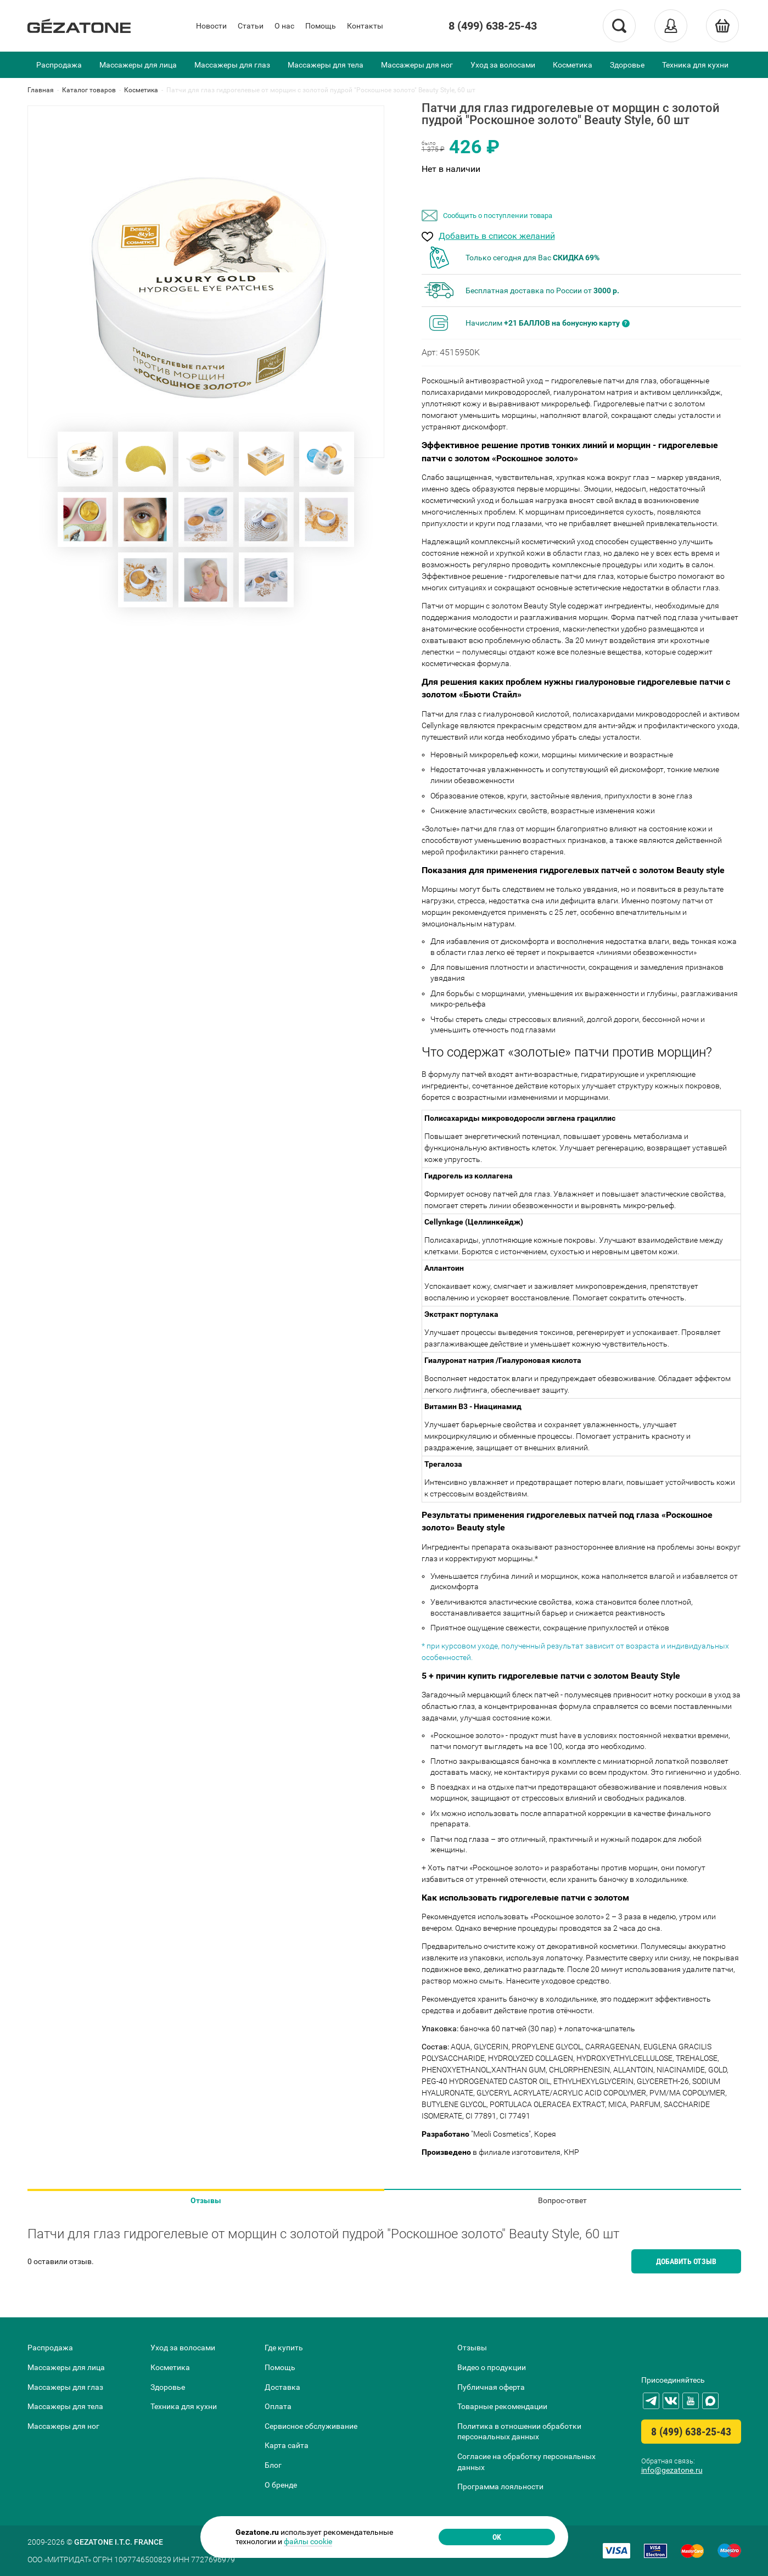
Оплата (278, 2406)
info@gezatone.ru (672, 2470)
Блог (273, 2465)
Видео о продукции (491, 2367)
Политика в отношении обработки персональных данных (519, 2431)
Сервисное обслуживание (311, 2426)
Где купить (284, 2347)
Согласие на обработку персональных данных (526, 2462)
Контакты (365, 26)
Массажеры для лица (138, 64)
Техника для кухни (695, 64)
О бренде (281, 2484)
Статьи (251, 26)
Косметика (572, 64)
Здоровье (627, 64)
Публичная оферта (491, 2387)
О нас (284, 26)
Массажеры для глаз (232, 64)
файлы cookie (308, 2541)
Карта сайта (287, 2445)
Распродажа (59, 64)
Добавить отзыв (686, 2261)
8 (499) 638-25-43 (493, 25)
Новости (211, 26)
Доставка (282, 2387)
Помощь (320, 26)
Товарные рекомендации (502, 2406)
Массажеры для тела (325, 64)
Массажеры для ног (417, 64)
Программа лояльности (500, 2486)
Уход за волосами (502, 64)
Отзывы (205, 2200)
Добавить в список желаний (497, 236)
